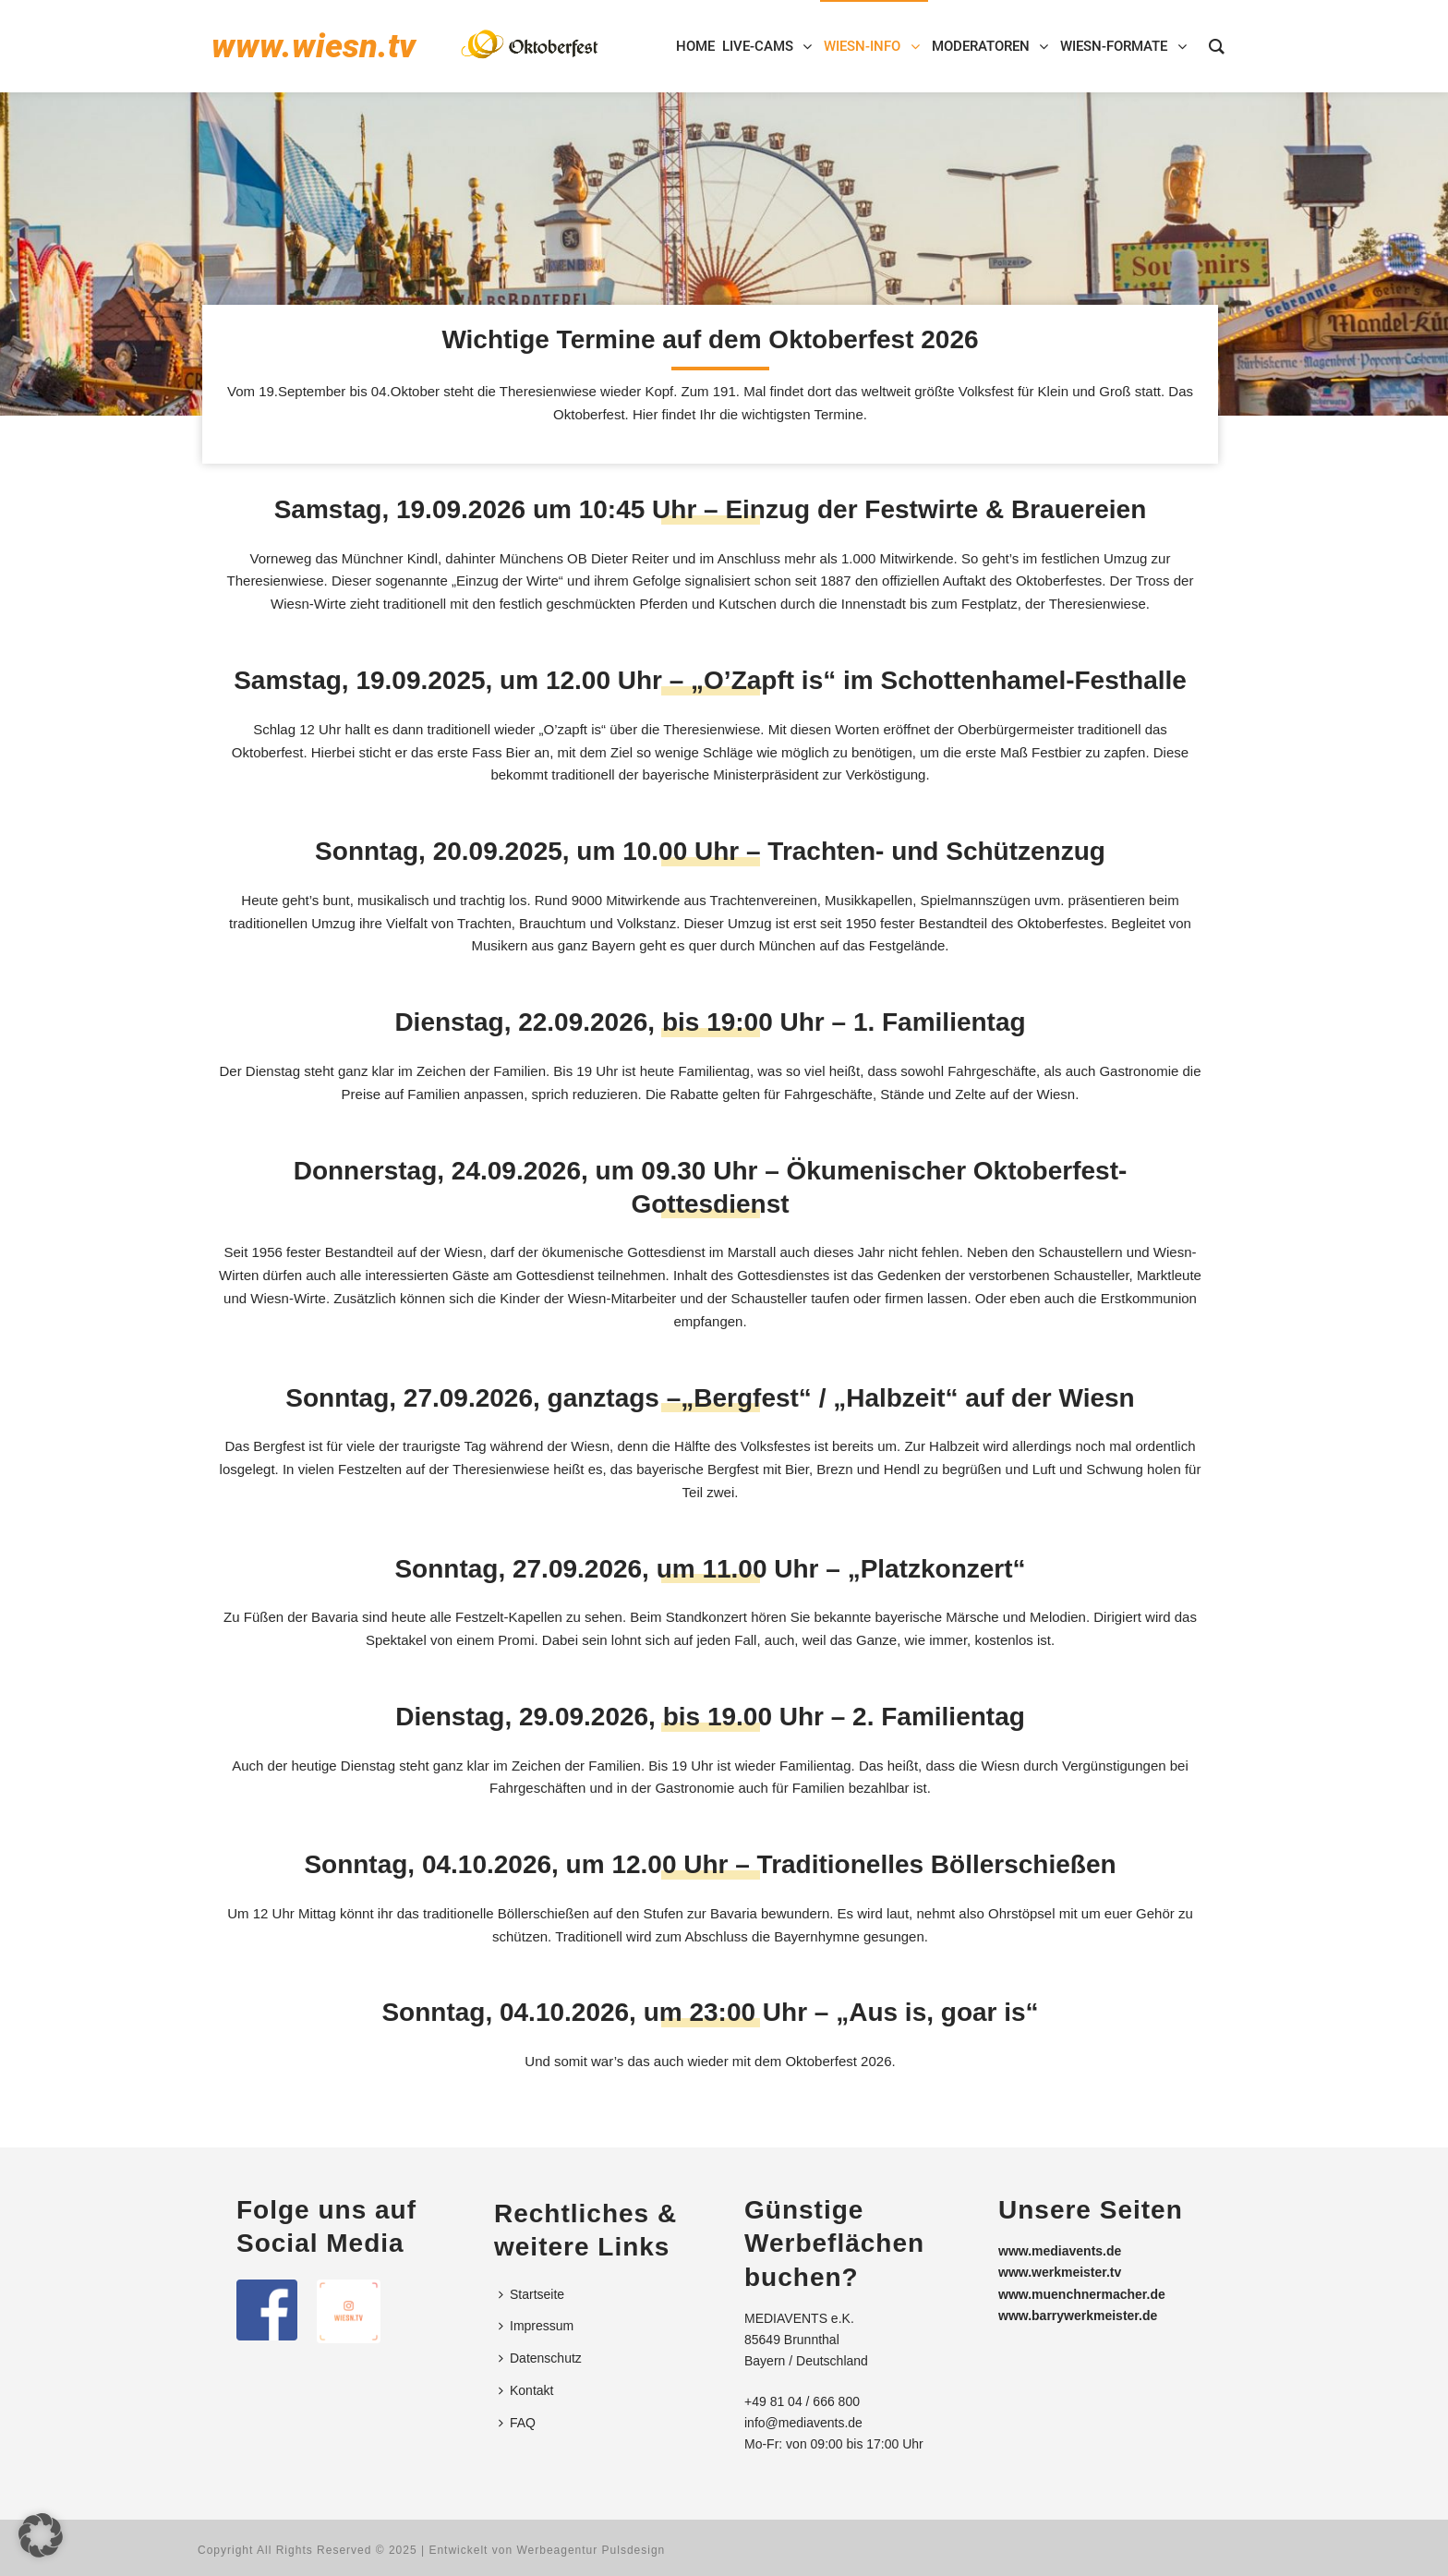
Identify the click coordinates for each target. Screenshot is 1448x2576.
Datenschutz (540, 2358)
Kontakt (526, 2390)
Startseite (531, 2294)
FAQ (517, 2422)
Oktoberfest (821, 2061)
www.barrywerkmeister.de (1077, 2315)
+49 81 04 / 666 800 (802, 2401)
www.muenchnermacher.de (1081, 2294)
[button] (40, 2535)
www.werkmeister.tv (1059, 2272)
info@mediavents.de (803, 2422)
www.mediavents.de (1059, 2250)
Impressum (536, 2325)
